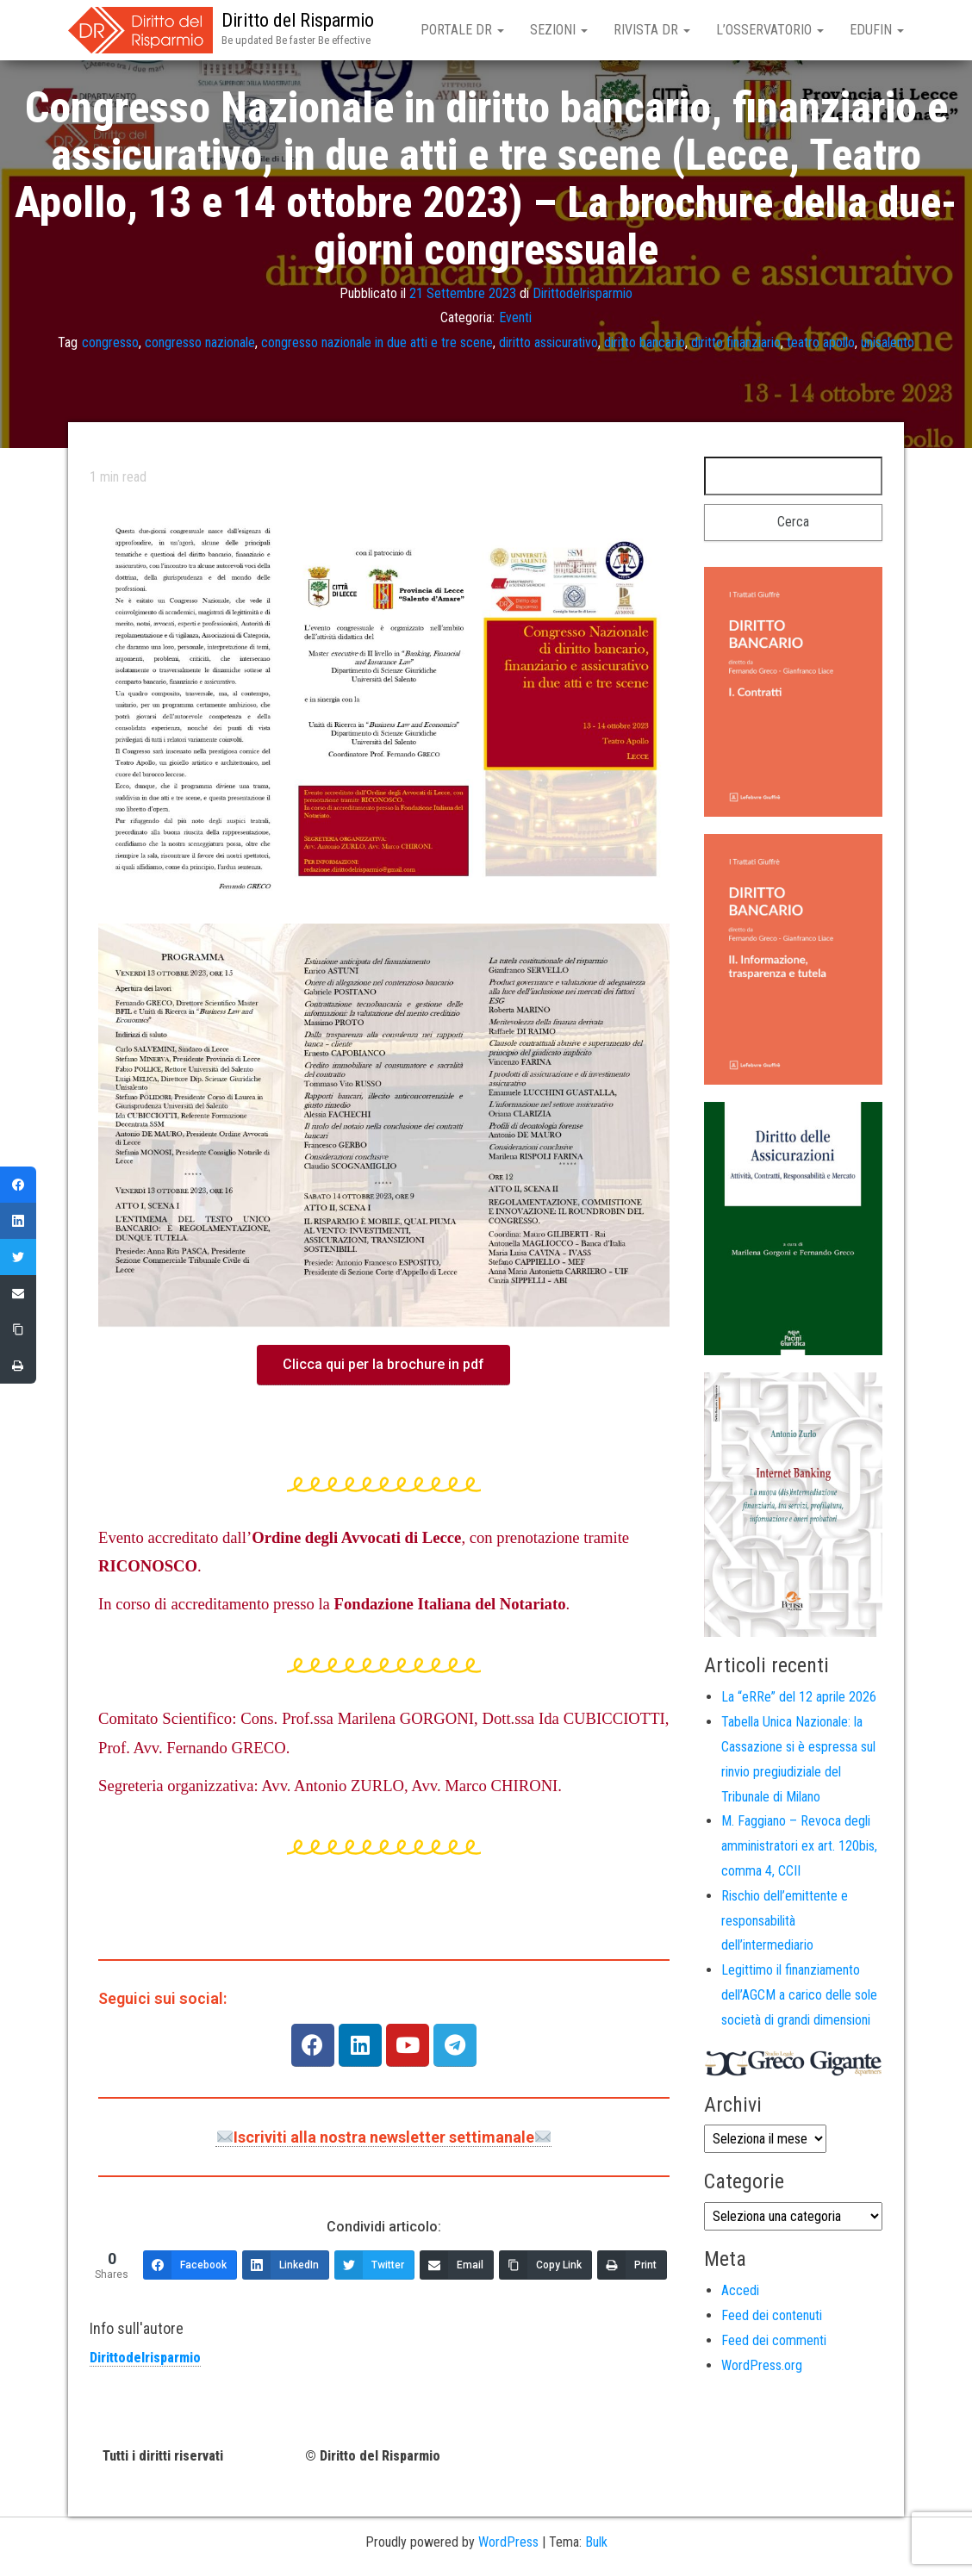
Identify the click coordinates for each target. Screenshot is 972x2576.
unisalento (887, 342)
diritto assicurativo (548, 342)
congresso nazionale (200, 342)
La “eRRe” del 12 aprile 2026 (798, 1697)
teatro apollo (821, 342)
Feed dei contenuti (771, 2315)
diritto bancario (644, 342)
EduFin (877, 30)
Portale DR (462, 30)
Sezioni (559, 30)
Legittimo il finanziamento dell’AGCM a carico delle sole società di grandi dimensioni (799, 1995)
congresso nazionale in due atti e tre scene (377, 342)
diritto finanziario (736, 342)
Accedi (740, 2290)
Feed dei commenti (773, 2340)
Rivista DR (652, 30)
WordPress (508, 2542)
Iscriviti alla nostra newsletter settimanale (384, 2137)
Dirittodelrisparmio (582, 293)
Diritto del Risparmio (297, 20)
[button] (383, 1365)
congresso (110, 342)
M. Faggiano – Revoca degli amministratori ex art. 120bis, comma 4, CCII (799, 1846)
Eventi (515, 317)
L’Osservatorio (770, 30)
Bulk (596, 2542)
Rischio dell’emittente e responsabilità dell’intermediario (784, 1921)
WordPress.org (761, 2365)
